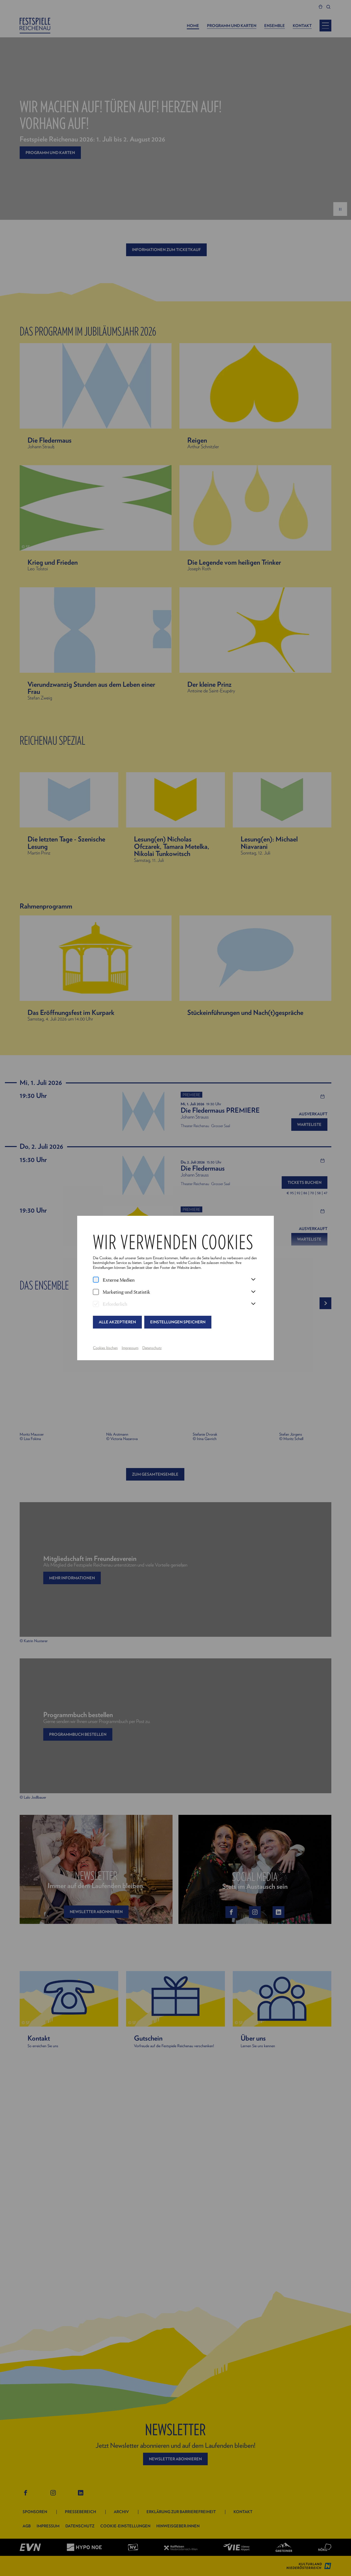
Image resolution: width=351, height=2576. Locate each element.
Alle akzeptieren (117, 1322)
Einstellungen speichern (177, 1322)
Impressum (130, 1347)
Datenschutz (151, 1347)
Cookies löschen (105, 1347)
